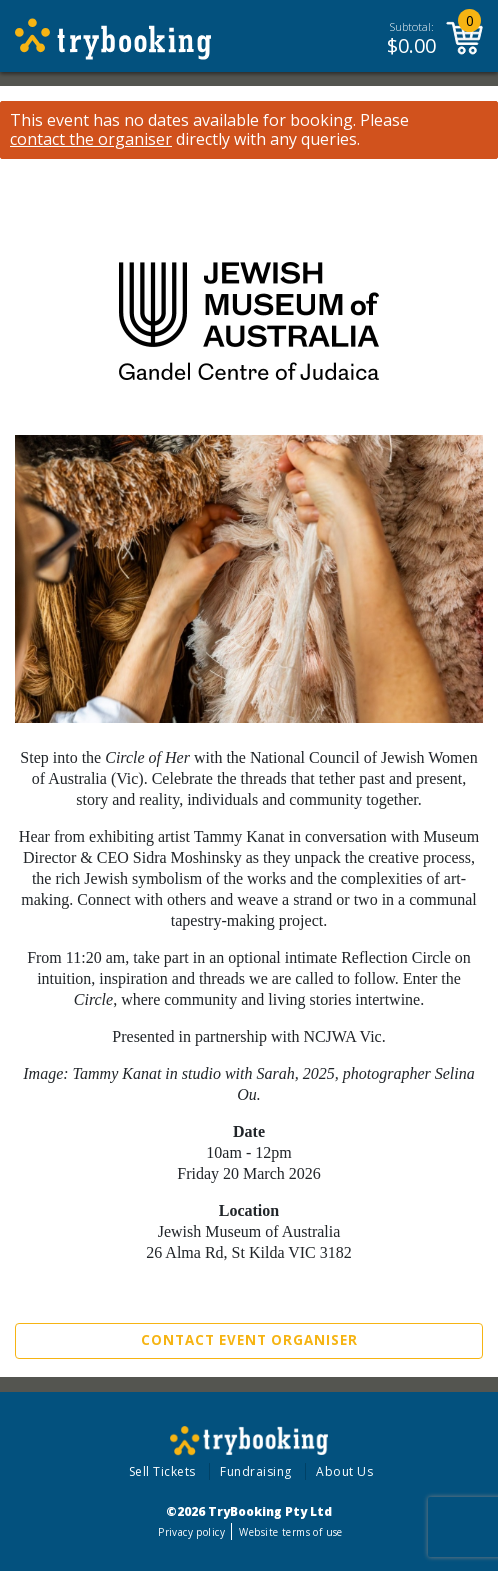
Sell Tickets (162, 1471)
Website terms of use (290, 1532)
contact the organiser (91, 139)
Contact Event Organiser (249, 1340)
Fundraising (256, 1471)
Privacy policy (191, 1532)
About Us (344, 1471)
